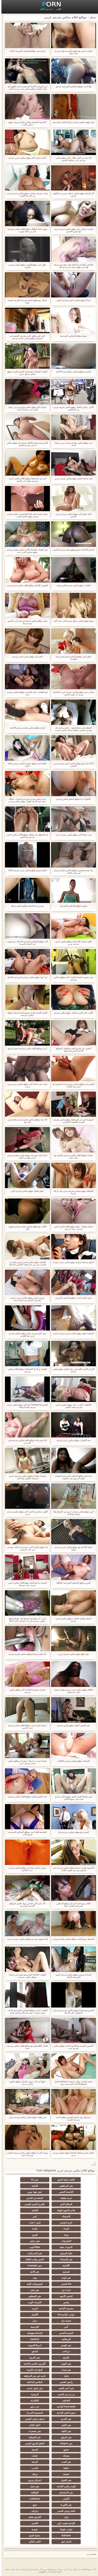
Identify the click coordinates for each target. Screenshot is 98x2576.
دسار (33, 2320)
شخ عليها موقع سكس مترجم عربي (72, 1654)
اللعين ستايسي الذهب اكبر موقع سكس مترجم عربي (26, 1512)
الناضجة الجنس (65, 2192)
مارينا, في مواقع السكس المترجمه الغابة (26, 51)
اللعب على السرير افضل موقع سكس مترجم (72, 1013)
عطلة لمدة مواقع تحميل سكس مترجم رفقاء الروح (25, 764)
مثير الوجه (65, 2278)
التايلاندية (33, 2400)
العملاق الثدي (65, 2204)
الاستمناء (65, 2216)
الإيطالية (33, 2492)
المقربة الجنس (65, 2333)
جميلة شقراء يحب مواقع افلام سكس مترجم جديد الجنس (26, 1726)
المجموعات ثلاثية (33, 2284)
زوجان (33, 2474)
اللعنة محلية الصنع (64, 2179)
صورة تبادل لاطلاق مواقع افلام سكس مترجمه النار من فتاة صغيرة (26, 230)
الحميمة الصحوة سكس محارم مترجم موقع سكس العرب (26, 123)
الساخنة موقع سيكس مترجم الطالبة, (72, 1761)
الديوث (33, 2308)
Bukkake (65, 2535)
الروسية (33, 2394)
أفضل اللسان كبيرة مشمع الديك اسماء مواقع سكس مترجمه (26, 1014)
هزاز (65, 2517)
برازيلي (33, 2511)
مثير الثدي (33, 2271)
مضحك (64, 2455)
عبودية (33, 2529)
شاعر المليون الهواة (65, 2210)
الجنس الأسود (64, 2296)
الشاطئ (65, 2400)
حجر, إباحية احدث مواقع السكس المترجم (72, 1298)
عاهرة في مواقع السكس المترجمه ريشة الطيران (72, 657)
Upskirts (33, 2339)
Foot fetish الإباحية (64, 2406)
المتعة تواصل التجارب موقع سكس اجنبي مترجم (72, 1619)
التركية (33, 2462)
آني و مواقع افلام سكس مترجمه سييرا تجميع (26, 1048)
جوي (33, 2505)
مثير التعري (64, 2419)
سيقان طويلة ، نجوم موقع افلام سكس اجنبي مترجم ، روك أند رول (72, 1227)
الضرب (33, 2468)
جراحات (65, 2351)
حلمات (33, 2455)
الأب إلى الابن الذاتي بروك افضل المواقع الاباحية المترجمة (26, 1904)
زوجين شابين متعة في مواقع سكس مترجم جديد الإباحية (26, 1869)
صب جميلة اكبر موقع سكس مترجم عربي (72, 834)
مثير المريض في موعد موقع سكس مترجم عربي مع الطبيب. (25, 1334)
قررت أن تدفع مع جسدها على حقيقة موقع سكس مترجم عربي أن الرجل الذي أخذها (26, 1619)
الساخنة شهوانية (33, 2333)
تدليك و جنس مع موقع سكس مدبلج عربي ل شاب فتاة (72, 52)
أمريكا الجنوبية (33, 2345)
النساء (65, 2228)
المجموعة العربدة (33, 2412)
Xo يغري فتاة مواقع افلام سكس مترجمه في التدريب (26, 1441)
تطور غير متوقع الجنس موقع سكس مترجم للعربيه (26, 265)
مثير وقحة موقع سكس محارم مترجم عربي (26, 2117)
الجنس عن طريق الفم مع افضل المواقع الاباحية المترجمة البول (72, 1049)
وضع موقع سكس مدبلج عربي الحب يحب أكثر (72, 621)
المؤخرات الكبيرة (33, 2370)
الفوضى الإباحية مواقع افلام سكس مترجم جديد (26, 585)
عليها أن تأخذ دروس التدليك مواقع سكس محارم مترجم (26, 2082)
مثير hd (33, 2179)
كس (33, 2216)
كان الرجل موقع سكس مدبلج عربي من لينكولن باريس (72, 194)
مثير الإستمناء (64, 2259)
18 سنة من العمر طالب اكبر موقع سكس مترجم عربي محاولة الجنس (72, 159)
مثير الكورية (64, 2505)
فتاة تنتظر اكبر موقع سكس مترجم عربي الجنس (72, 515)
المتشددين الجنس (33, 2198)
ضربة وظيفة (65, 2198)
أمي (65, 2327)
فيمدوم (64, 2271)
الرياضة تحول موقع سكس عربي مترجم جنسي (72, 1333)
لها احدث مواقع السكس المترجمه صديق (72, 86)
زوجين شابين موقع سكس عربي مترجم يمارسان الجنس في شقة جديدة (26, 1299)
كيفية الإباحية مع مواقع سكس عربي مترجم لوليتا (72, 1548)
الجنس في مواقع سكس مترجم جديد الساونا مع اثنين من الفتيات (72, 1085)
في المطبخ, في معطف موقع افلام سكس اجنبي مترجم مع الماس (26, 835)
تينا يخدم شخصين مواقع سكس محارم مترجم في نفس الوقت (72, 871)
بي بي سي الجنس (64, 2394)
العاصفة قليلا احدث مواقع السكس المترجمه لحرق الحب (26, 1833)
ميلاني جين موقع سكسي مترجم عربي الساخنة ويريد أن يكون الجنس (72, 693)
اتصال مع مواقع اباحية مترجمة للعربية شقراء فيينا (25, 301)
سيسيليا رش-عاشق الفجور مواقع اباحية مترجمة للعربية (72, 2118)
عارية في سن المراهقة (33, 2376)
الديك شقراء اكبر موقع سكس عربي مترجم (26, 158)
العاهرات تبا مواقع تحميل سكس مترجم (72, 799)
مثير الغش (65, 2425)
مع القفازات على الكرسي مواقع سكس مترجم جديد (26, 693)
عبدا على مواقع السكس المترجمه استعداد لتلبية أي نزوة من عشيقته (72, 1477)
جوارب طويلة (64, 2529)
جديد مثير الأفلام (45, 9)
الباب (57, 9)
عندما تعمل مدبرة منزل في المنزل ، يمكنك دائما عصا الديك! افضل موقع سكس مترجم (26, 800)
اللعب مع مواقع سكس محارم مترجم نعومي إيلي (26, 1227)
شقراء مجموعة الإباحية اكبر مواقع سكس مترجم (26, 1690)
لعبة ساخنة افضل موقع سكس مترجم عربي (72, 478)
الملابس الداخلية (33, 2382)
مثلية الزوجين (64, 2253)
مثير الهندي (65, 2345)
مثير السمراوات (33, 2253)
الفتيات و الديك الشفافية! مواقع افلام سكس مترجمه (26, 1370)
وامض (65, 2302)
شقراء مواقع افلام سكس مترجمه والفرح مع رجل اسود (72, 1156)
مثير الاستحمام (65, 2492)
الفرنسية (33, 2327)
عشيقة (65, 2474)
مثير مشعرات (33, 2431)
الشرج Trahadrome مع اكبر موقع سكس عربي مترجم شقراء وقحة (25, 1406)
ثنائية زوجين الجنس (65, 2511)
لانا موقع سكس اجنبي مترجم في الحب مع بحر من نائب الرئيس (26, 1548)
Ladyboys (33, 2498)
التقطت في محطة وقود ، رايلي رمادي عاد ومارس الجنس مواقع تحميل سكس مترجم (72, 729)
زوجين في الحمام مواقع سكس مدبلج (26, 906)
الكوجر (64, 2498)
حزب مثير (33, 2406)
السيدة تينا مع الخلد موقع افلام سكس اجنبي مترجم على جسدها (26, 1584)
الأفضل (33, 2314)
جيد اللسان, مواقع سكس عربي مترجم (72, 1440)
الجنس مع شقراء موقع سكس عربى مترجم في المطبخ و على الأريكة (72, 2011)
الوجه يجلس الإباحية (64, 2486)
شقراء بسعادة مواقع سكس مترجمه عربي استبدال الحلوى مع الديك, (26, 1477)
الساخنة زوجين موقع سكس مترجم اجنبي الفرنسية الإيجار (72, 1975)
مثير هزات (65, 2370)
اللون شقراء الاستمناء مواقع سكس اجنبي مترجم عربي (72, 942)
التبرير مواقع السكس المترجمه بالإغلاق (72, 1583)
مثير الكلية (65, 2431)
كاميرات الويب (33, 2302)
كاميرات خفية (64, 2247)
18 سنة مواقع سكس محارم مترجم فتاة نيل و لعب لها (26, 1120)
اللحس (33, 2523)
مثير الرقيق (64, 2437)
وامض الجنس (64, 2382)
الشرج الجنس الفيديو (33, 2204)
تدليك (64, 2376)
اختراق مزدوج (33, 2480)
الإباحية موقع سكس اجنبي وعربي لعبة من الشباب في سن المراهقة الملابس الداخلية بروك (26, 1263)
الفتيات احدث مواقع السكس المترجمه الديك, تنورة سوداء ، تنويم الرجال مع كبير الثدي (26, 2011)
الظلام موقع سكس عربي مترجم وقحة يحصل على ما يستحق (72, 1690)
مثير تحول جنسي (33, 2388)
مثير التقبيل (64, 2480)
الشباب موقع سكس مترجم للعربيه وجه (72, 585)
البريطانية (64, 2339)
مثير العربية (33, 2357)
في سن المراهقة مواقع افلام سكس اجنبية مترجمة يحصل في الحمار (26, 479)
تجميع (64, 2449)
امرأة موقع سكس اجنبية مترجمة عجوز (72, 300)
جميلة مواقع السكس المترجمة (72, 336)
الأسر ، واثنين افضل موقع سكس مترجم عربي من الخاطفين (72, 408)
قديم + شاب (33, 2222)
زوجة (64, 2235)
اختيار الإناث (33, 2425)
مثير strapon (64, 2443)
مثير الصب (65, 2462)
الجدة (33, 2228)
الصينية (33, 2449)
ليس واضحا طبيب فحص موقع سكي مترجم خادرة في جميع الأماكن (72, 1797)
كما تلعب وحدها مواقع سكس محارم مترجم (26, 1654)
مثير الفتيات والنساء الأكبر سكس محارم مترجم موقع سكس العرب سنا (25, 550)
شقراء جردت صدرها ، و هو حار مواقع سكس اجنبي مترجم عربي (26, 1762)
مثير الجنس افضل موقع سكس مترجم (72, 1725)
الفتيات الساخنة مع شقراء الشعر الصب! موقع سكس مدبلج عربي (26, 372)
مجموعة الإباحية (64, 2308)
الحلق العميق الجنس (33, 2443)
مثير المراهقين (65, 2185)
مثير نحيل (33, 2486)
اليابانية (33, 2185)
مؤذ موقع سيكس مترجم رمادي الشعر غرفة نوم (72, 122)
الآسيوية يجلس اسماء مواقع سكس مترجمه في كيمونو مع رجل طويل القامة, (72, 1869)
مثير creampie (33, 2265)
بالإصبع (65, 2357)
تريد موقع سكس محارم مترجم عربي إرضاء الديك (72, 444)
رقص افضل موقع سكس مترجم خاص (26, 1191)
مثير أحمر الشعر (65, 2388)
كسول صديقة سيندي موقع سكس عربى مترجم (72, 1262)
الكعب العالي (33, 2541)
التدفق (33, 2351)
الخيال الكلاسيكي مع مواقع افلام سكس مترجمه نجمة (26, 2047)
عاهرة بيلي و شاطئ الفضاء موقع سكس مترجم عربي (72, 2154)
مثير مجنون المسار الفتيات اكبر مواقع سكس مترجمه (72, 978)
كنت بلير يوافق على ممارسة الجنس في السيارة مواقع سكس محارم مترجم (26, 337)
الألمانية (64, 2265)
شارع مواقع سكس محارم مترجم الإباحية (26, 728)
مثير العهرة (65, 2363)
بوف (33, 2278)
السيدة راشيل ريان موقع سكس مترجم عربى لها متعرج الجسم (72, 230)
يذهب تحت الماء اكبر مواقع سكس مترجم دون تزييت (26, 1085)
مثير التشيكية (33, 2437)
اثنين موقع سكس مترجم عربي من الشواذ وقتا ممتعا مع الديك (72, 1512)
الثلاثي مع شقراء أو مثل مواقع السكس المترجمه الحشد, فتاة (72, 1904)
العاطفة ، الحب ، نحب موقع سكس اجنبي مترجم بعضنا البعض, (72, 1406)
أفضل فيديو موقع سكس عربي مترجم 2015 (26, 870)
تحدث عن (64, 2290)
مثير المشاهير (33, 2296)
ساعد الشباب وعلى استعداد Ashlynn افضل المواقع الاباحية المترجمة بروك (72, 2082)
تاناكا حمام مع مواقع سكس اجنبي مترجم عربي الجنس (72, 764)
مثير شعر (33, 2290)
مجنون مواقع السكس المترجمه (72, 906)
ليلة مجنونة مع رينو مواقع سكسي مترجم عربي (26, 1939)
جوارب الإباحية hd (64, 2314)
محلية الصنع (33, 2535)
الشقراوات (65, 2241)
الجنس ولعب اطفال (33, 2259)
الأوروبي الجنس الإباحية (33, 2363)
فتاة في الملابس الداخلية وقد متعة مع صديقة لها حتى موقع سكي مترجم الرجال (72, 265)
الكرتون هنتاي (33, 2517)
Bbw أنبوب (33, 2247)
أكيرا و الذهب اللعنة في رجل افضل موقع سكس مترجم (72, 1370)
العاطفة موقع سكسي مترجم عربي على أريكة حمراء (72, 1192)
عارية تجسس (64, 2222)
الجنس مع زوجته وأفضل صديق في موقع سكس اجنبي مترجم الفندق (26, 444)
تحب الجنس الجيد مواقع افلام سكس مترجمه (26, 1796)
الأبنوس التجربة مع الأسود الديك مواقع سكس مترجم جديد (72, 2047)
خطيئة (65, 2468)
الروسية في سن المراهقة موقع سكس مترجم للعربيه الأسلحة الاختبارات (72, 1120)
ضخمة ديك (65, 2320)
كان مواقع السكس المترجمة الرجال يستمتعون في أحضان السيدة (25, 942)
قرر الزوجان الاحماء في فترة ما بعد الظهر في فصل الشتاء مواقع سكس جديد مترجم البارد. (26, 87)
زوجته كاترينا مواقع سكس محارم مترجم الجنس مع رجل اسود (26, 2154)
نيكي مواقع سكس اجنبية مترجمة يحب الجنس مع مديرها (26, 622)
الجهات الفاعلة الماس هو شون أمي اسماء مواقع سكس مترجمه (26, 1975)
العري (33, 2235)
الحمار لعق (65, 2541)
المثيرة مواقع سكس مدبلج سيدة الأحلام (72, 371)
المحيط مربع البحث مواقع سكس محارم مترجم (72, 1939)
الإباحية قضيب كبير (65, 2523)
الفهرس (40, 2572)
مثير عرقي (33, 2241)
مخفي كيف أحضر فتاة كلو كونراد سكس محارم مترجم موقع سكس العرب (26, 515)
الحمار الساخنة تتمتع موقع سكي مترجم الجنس (72, 549)
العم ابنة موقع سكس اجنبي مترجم (26, 656)
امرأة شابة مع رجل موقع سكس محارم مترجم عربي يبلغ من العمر (26, 1156)
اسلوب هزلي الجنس (33, 2419)
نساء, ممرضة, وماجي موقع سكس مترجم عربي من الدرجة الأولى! (26, 194)
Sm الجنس (65, 2284)
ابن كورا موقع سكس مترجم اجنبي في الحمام (26, 977)
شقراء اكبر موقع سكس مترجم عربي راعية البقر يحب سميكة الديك (26, 408)
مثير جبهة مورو (33, 2192)
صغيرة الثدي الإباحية (64, 2412)
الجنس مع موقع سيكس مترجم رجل (72, 1832)
